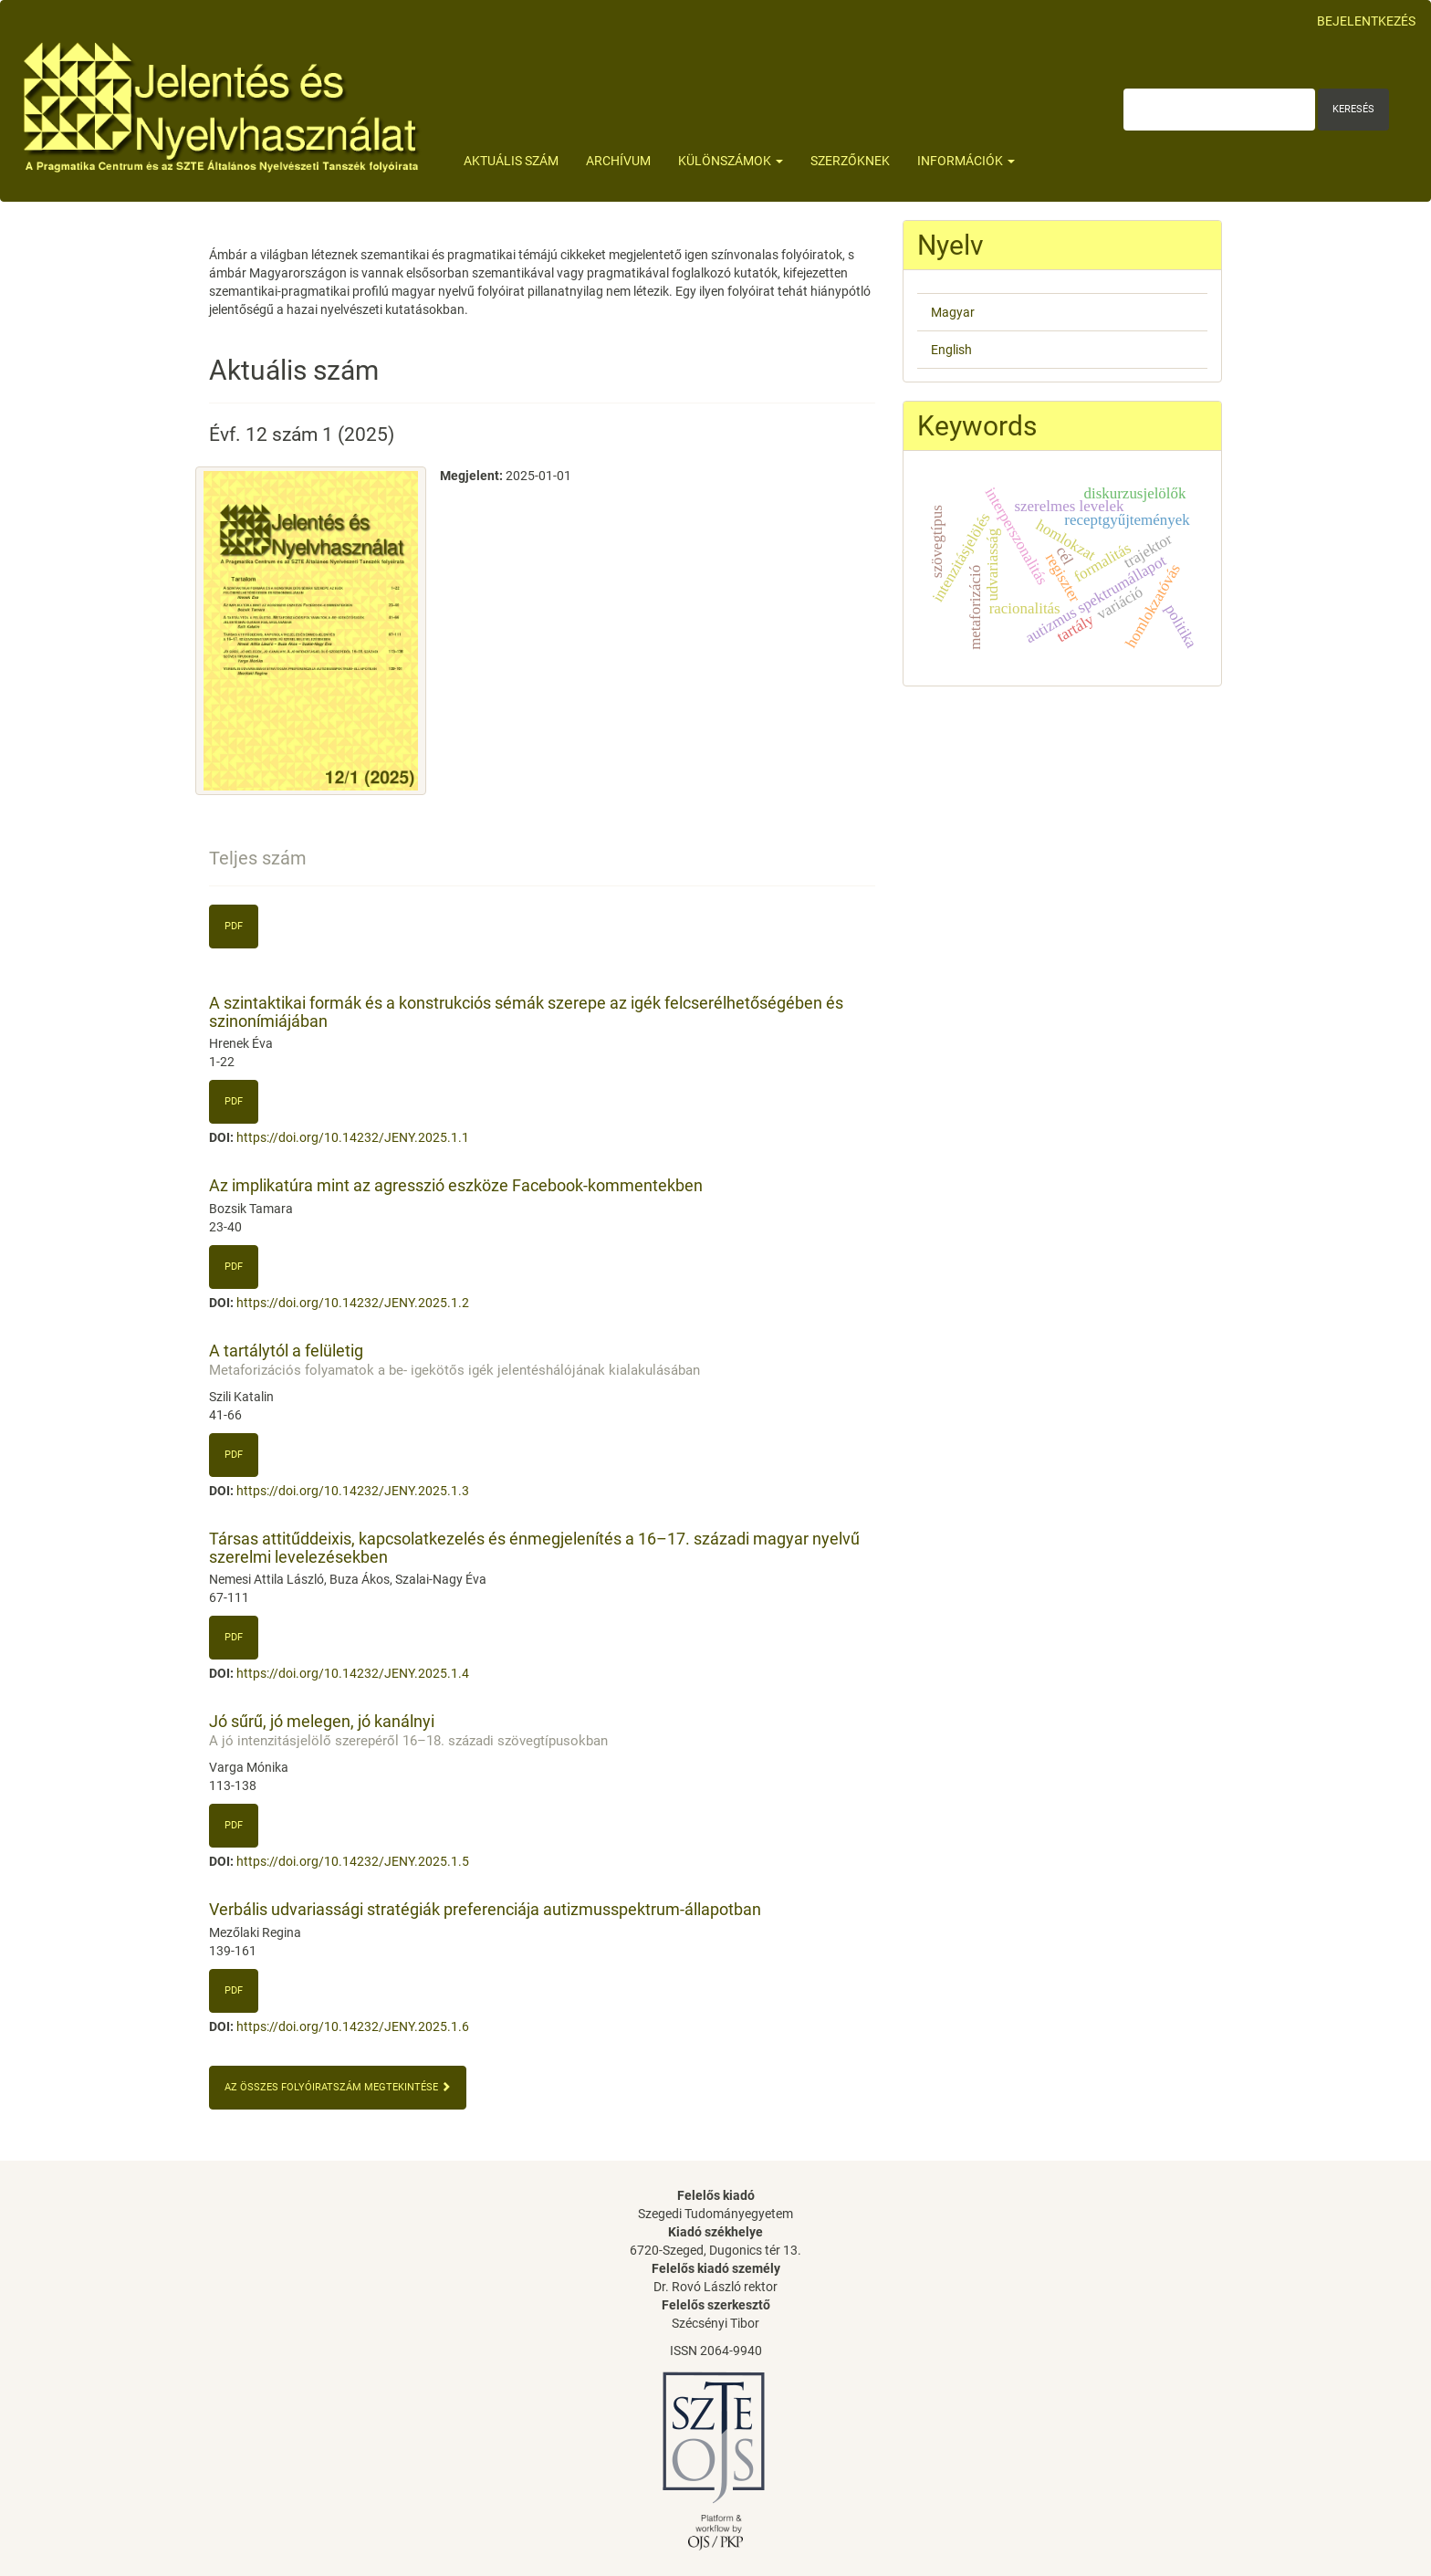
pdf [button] (234, 926)
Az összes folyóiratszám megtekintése (338, 2087)
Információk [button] (966, 160)
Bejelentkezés (1366, 21)
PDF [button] (234, 1101)
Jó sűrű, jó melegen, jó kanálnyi (542, 1730)
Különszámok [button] (730, 160)
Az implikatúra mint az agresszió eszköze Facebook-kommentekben (456, 1185)
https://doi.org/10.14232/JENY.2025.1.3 (352, 1490)
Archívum (618, 160)
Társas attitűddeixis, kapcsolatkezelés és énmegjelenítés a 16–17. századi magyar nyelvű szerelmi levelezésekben (534, 1547)
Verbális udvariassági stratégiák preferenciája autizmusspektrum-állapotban (485, 1909)
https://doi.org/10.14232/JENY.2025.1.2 (352, 1302)
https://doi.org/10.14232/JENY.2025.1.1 (352, 1137)
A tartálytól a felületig (542, 1359)
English (951, 349)
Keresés (1353, 109)
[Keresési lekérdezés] (1219, 110)
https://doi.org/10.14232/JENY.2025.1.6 (352, 2026)
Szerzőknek (850, 160)
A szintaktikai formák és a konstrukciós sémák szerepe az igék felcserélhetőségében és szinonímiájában (526, 1012)
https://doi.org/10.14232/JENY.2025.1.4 (352, 1673)
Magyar (953, 312)
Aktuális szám (511, 160)
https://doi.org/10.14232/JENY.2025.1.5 (352, 1861)
